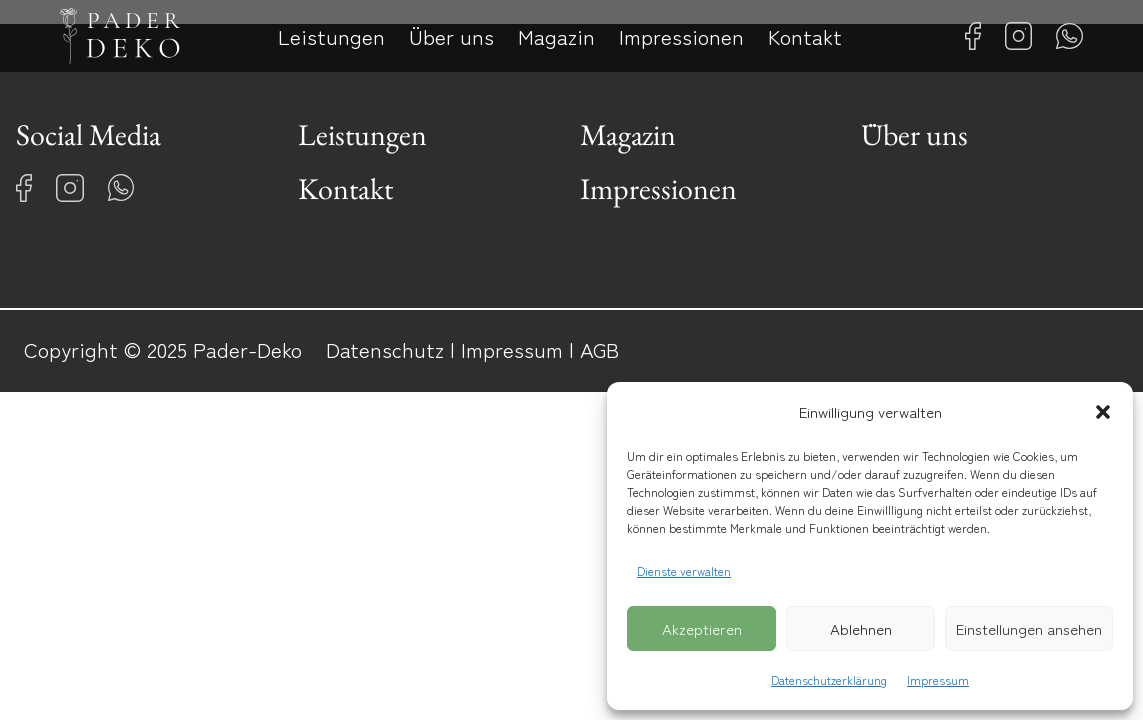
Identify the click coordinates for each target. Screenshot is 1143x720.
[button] (1103, 412)
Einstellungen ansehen (1029, 628)
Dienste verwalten (684, 570)
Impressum (938, 679)
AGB (599, 349)
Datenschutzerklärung (829, 679)
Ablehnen (861, 628)
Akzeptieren (702, 628)
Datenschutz (385, 349)
